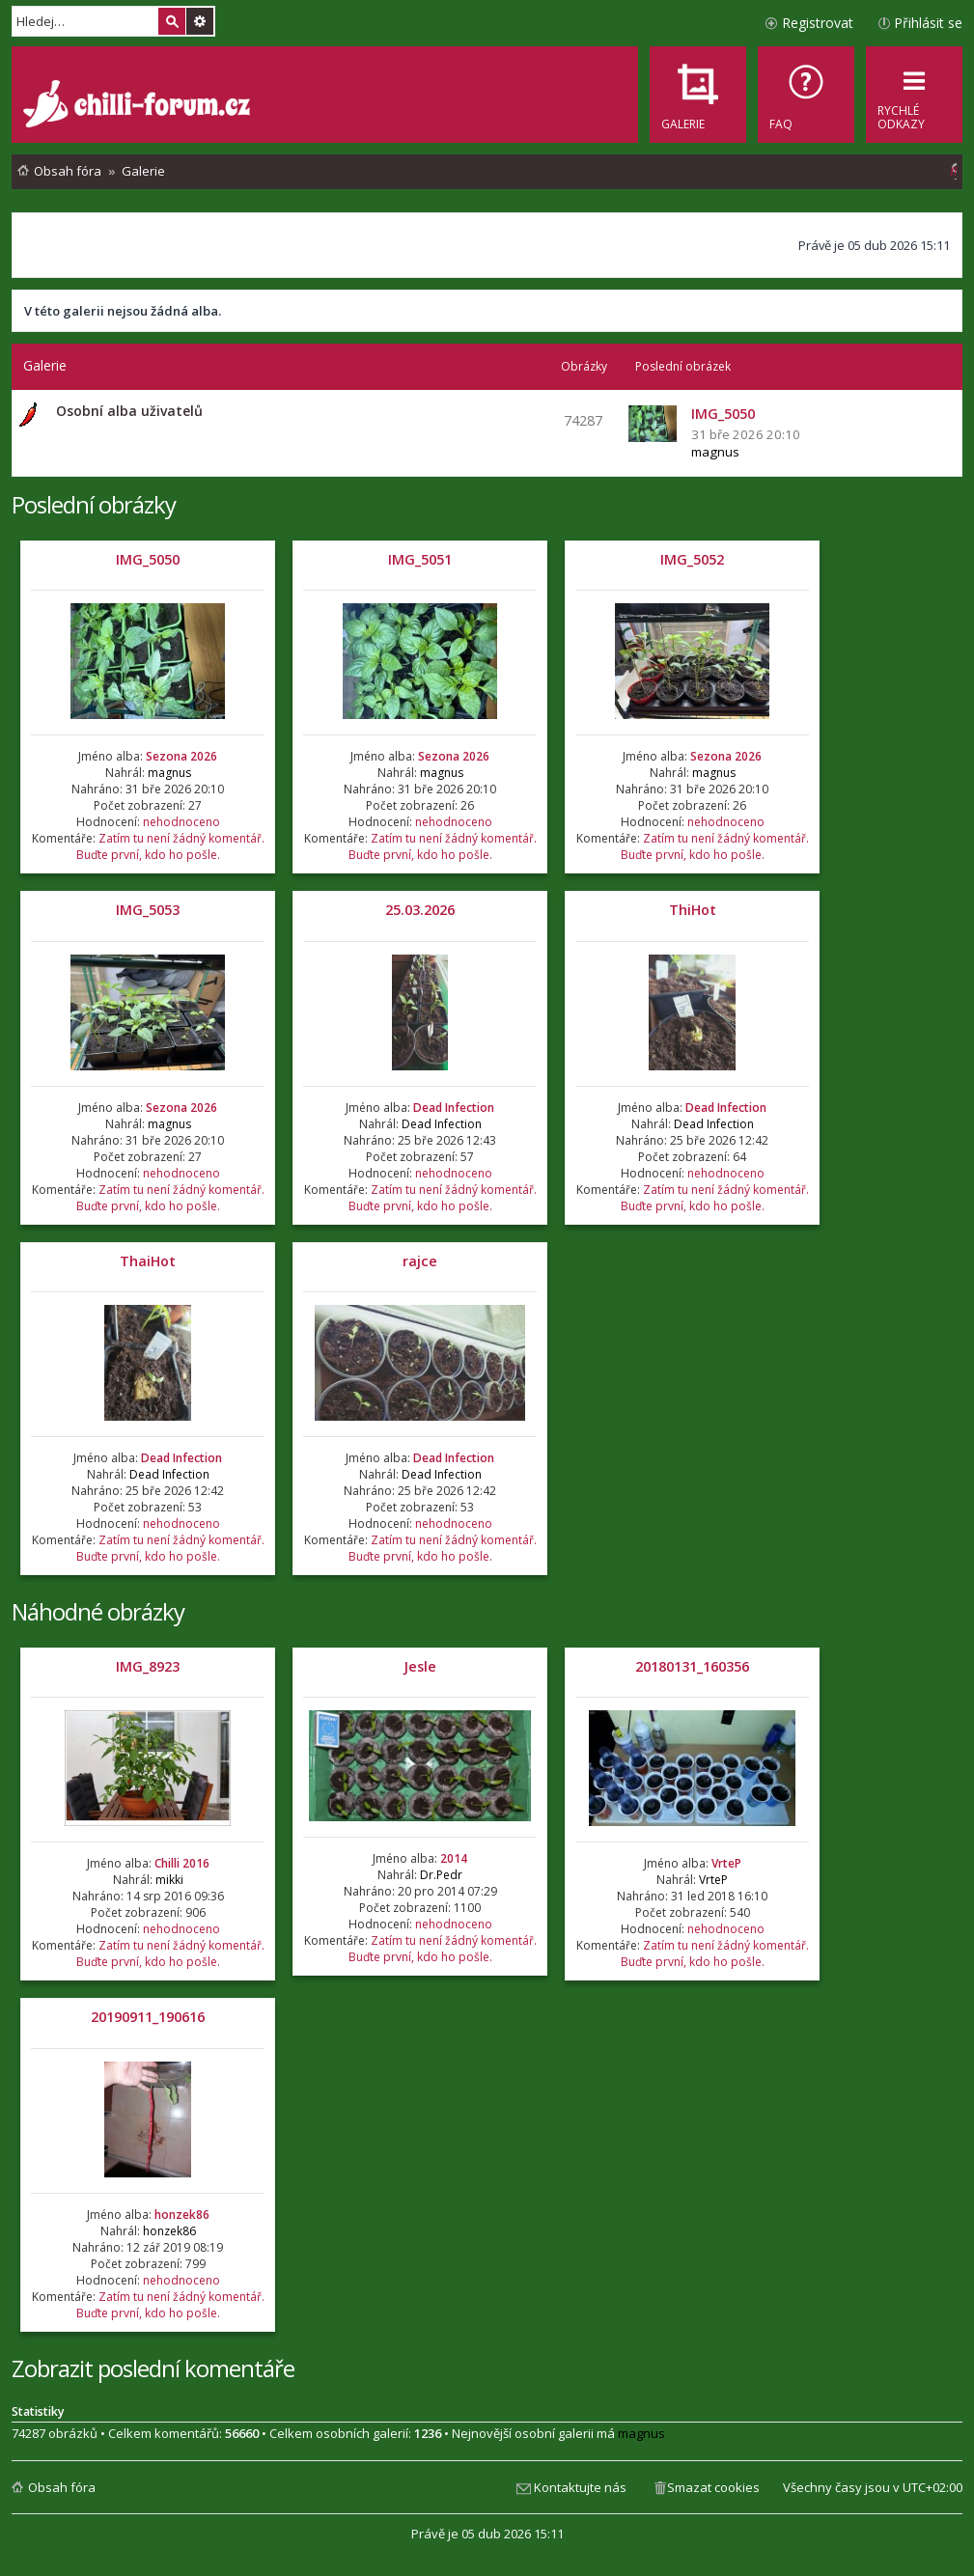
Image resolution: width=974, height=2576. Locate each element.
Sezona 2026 (181, 756)
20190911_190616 (148, 2017)
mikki (169, 1879)
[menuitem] (806, 94)
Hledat (171, 21)
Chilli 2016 (181, 1863)
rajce (420, 1261)
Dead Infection (453, 1107)
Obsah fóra (62, 2487)
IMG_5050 (148, 559)
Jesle (420, 1666)
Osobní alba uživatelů (129, 411)
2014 (453, 1858)
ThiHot (692, 909)
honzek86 (181, 2214)
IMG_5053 (148, 909)
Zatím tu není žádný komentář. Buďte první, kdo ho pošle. (170, 846)
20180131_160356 (692, 1666)
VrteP (726, 1863)
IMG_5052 (692, 559)
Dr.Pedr (441, 1875)
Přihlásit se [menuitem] (928, 23)
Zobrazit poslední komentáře (153, 2368)
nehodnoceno (181, 822)
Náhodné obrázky (98, 1611)
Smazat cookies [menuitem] (713, 2487)
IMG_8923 (148, 1666)
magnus (715, 451)
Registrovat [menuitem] (817, 23)
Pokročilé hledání (199, 21)
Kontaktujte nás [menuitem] (580, 2487)
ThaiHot (148, 1261)
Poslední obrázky (94, 504)
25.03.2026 (420, 909)
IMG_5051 (420, 559)
